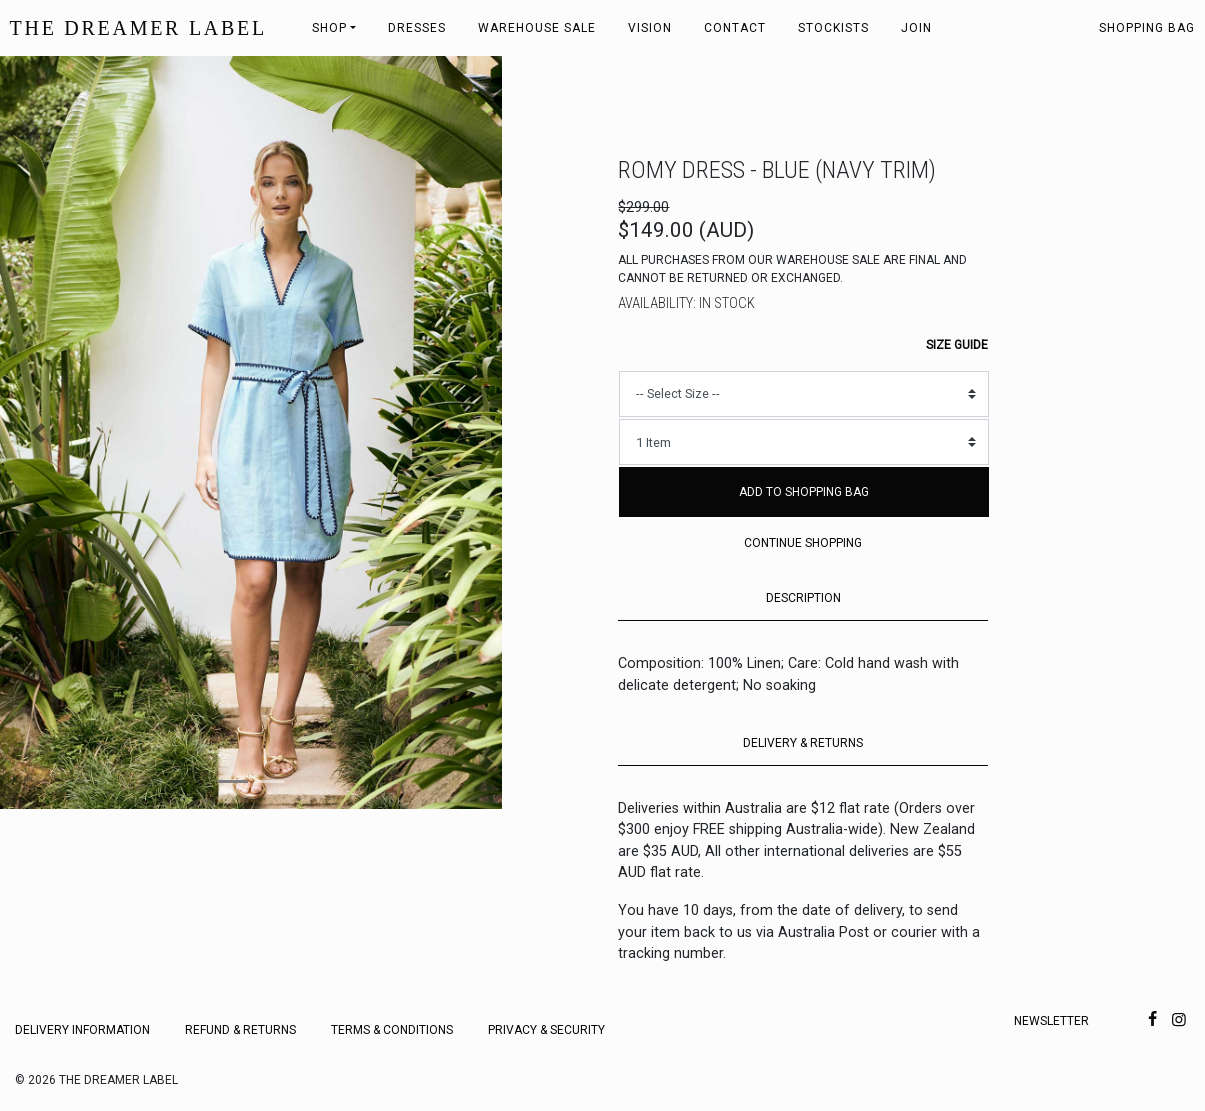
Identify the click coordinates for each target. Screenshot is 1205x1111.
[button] (37, 432)
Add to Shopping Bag (804, 492)
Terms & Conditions (392, 1030)
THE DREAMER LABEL (138, 28)
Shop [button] (329, 28)
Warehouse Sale (537, 28)
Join (916, 28)
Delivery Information (82, 1030)
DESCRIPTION (803, 598)
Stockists (833, 28)
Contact (735, 28)
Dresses (417, 28)
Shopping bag (1147, 28)
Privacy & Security (546, 1030)
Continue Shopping (803, 543)
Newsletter (1051, 1021)
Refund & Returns (240, 1030)
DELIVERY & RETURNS (803, 743)
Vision (650, 28)
